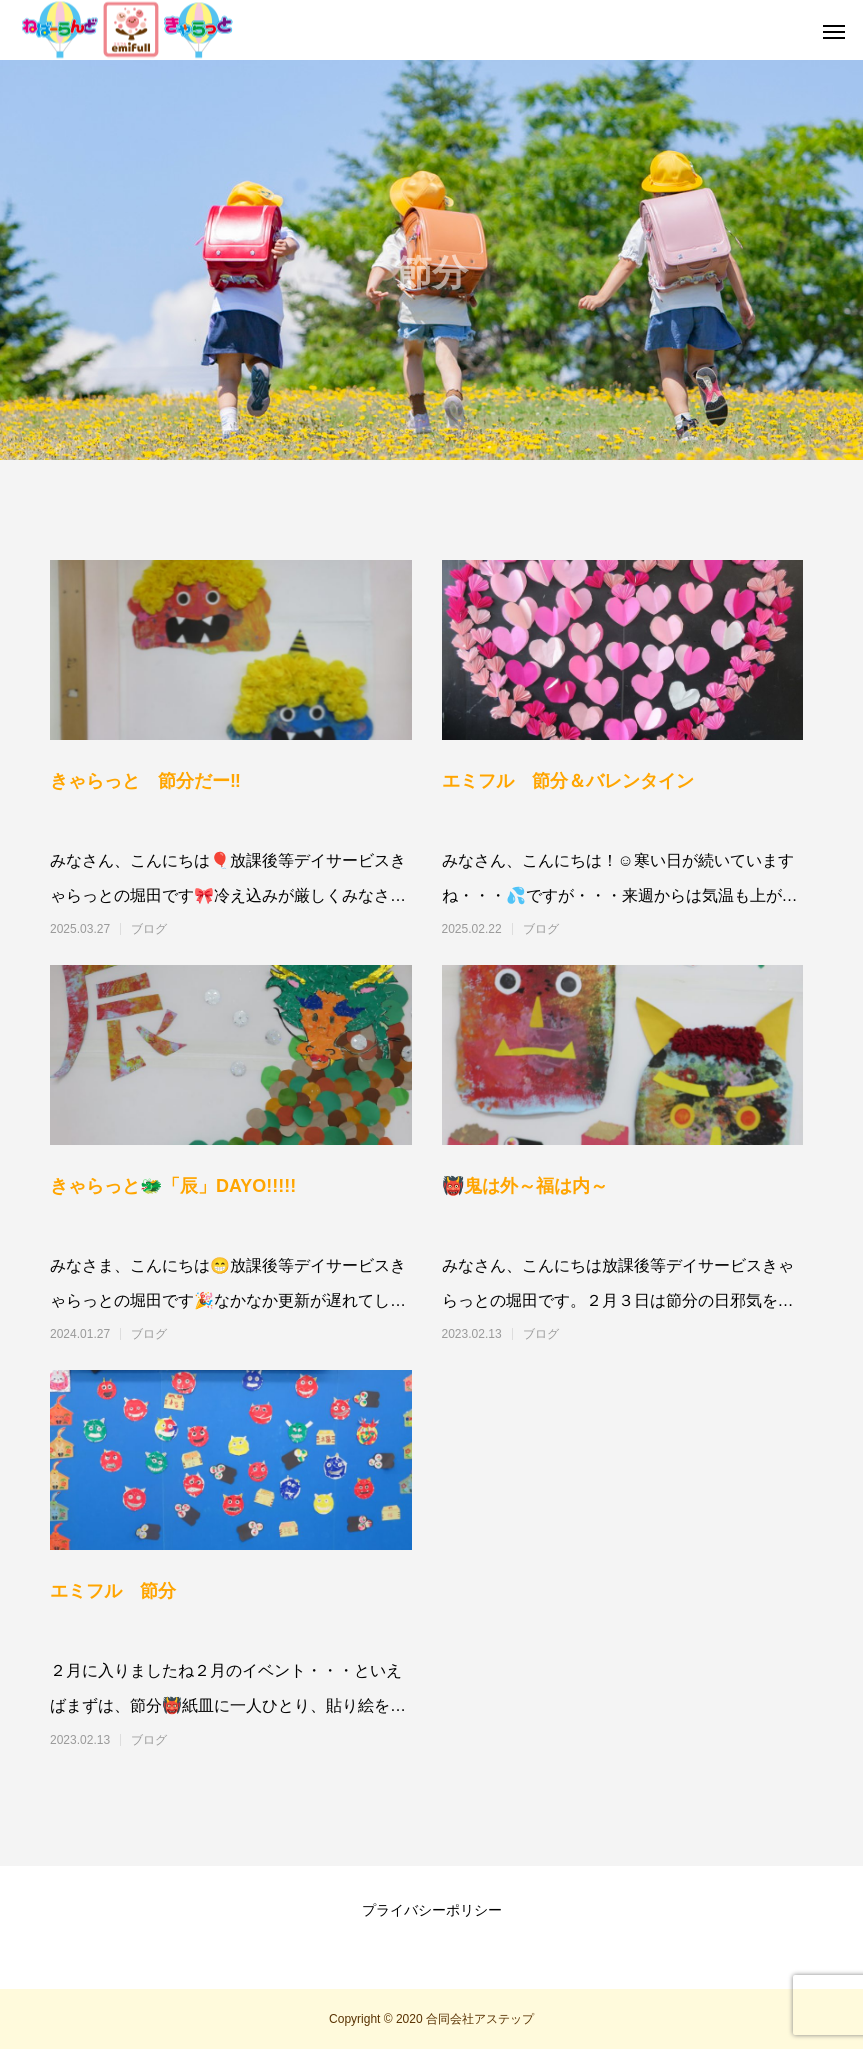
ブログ (149, 929)
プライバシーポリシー (432, 1910)
